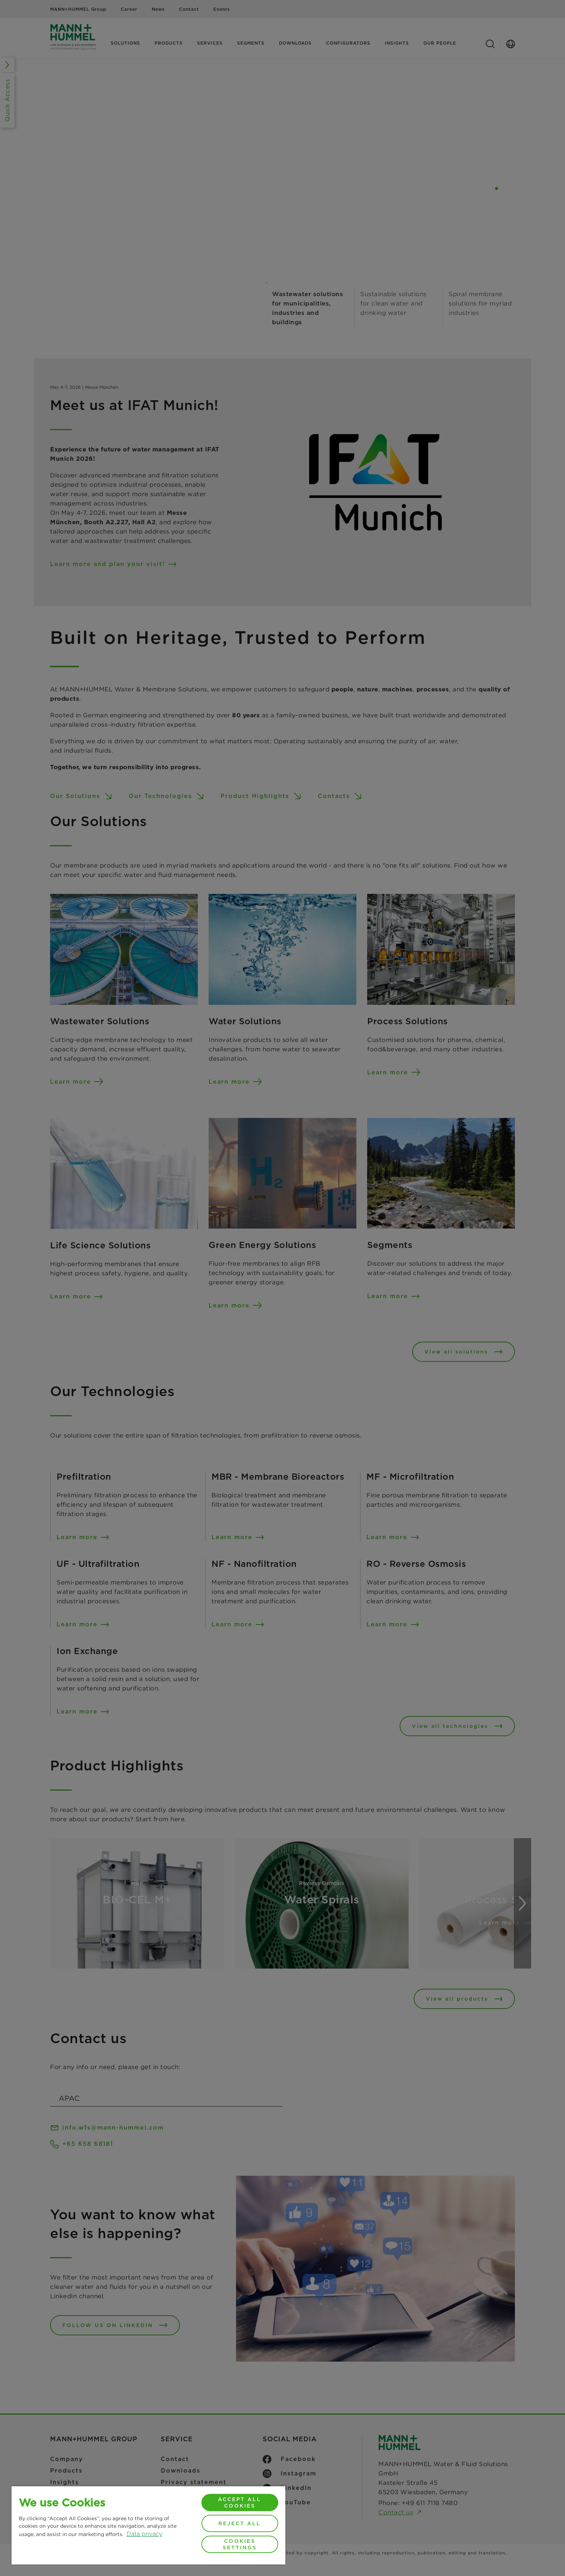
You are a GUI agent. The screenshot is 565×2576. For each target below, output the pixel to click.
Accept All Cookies (239, 2502)
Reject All (239, 2523)
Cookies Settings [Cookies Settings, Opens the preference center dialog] (240, 2544)
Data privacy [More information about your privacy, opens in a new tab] (144, 2534)
